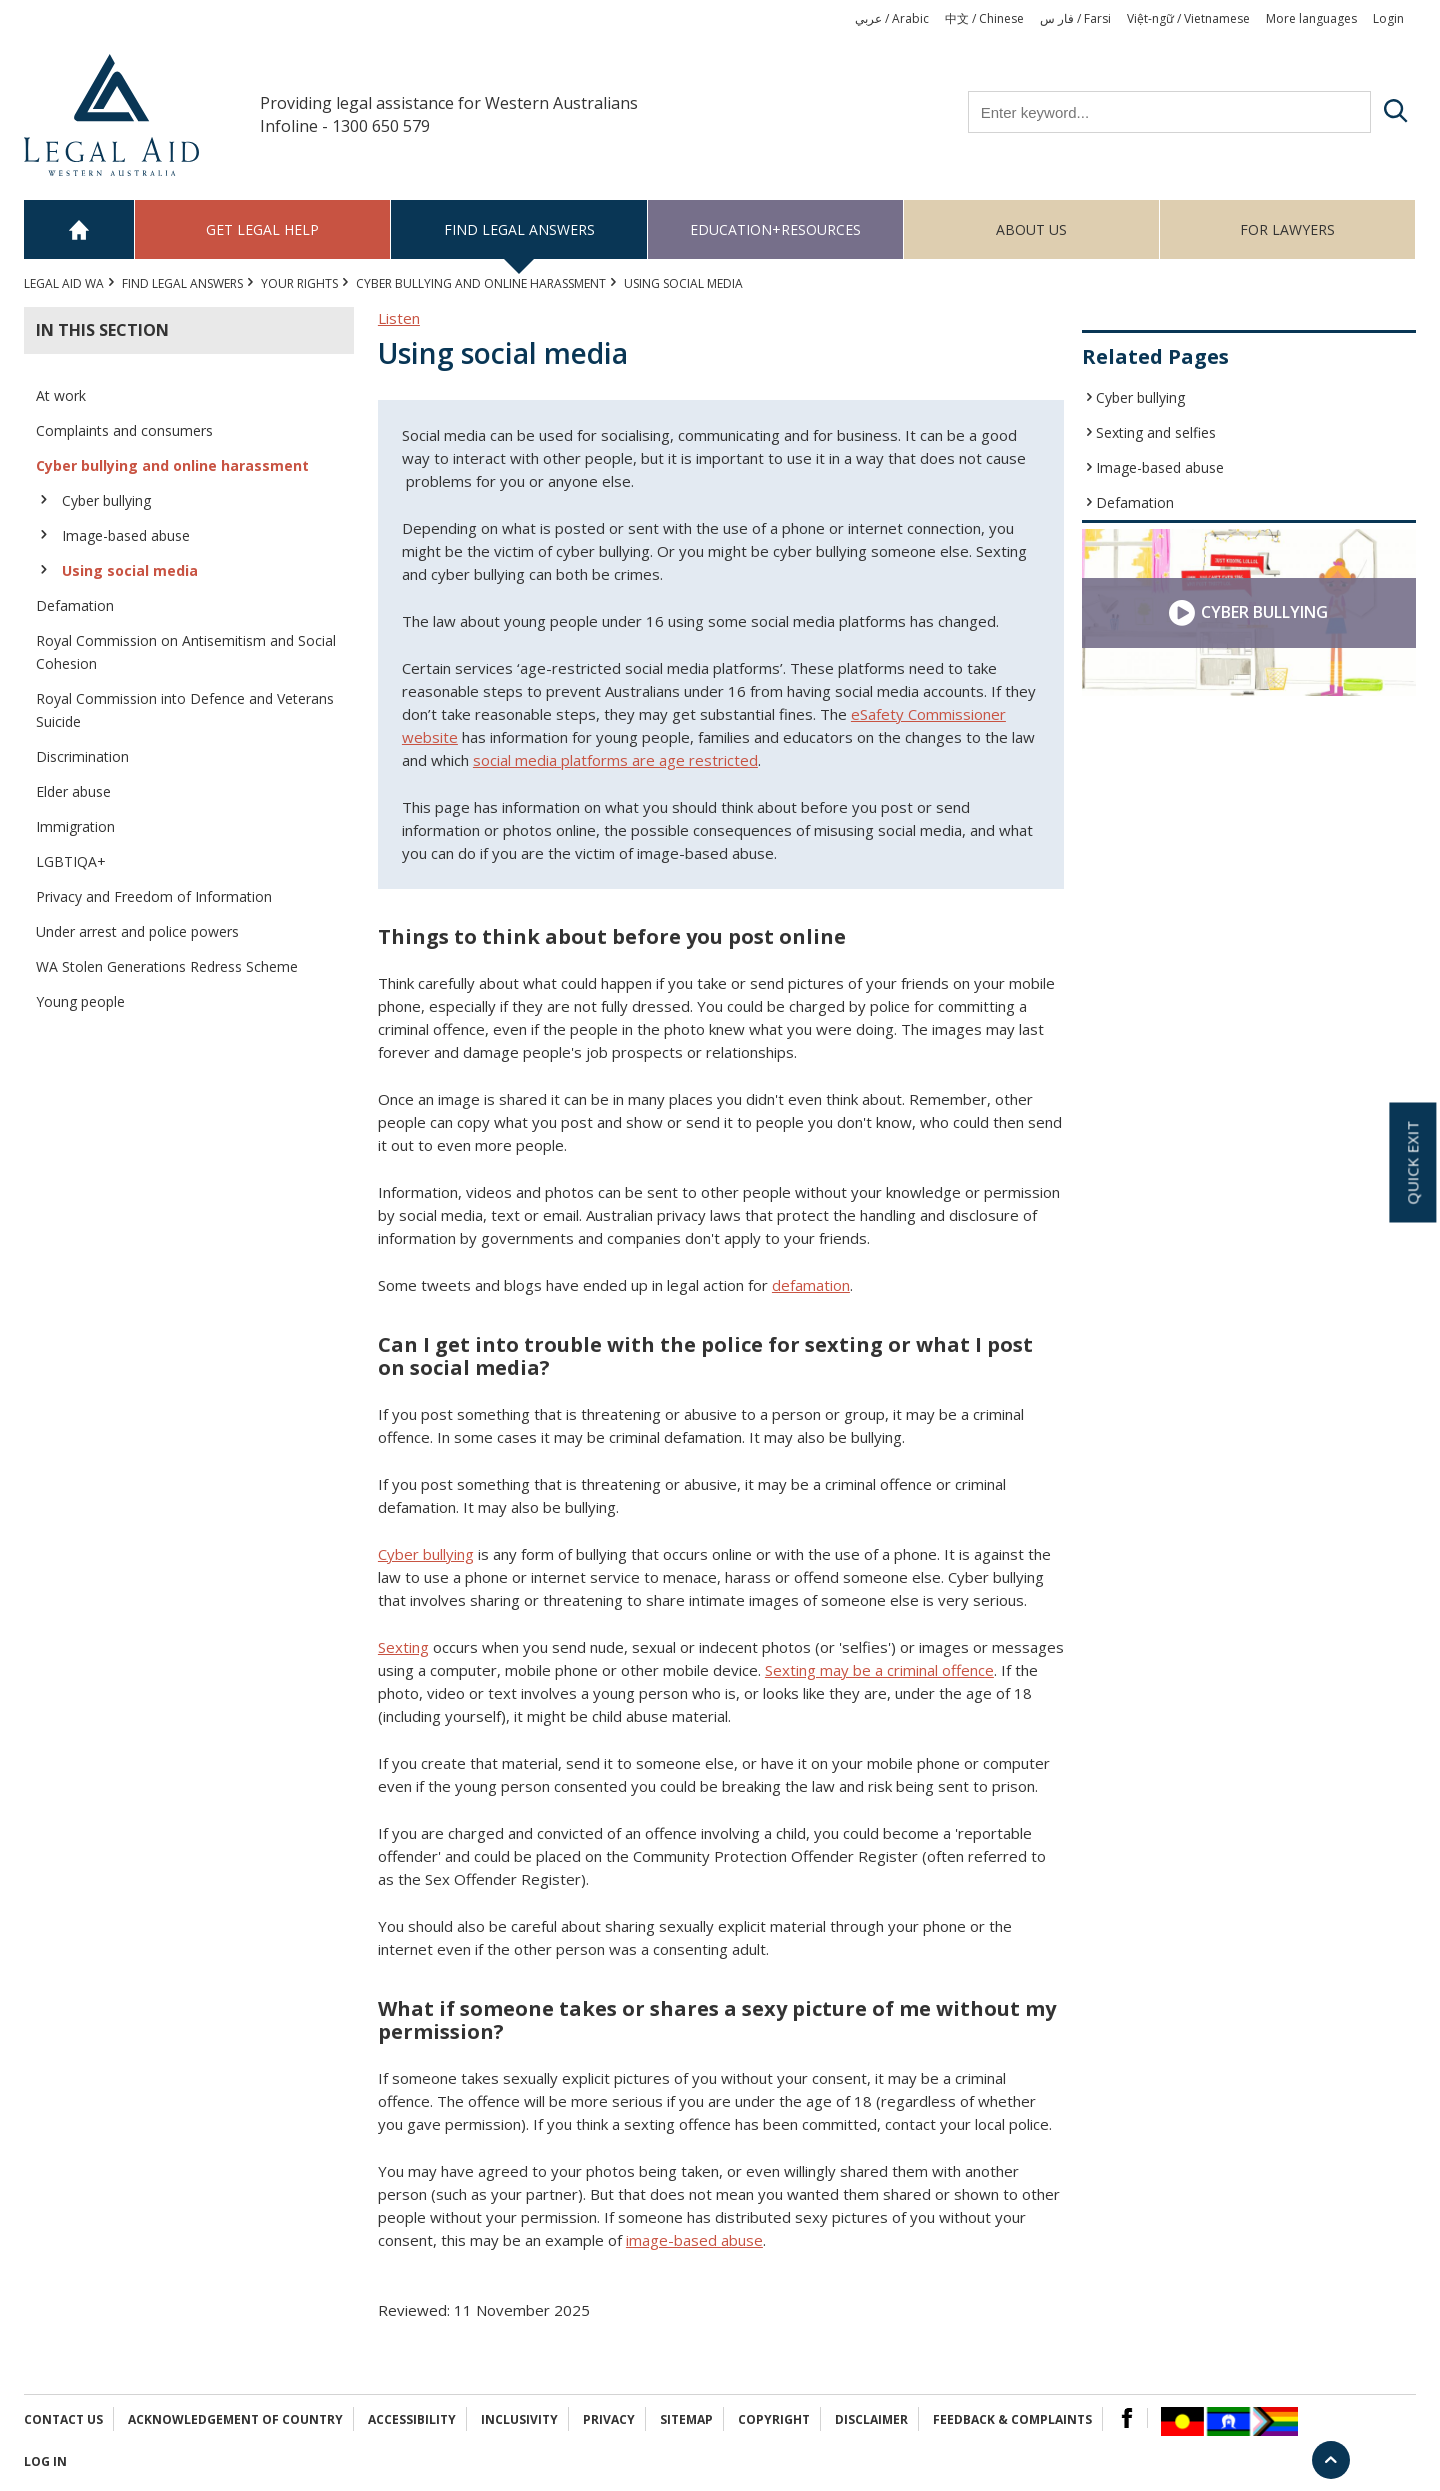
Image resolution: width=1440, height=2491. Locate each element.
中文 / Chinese (984, 18)
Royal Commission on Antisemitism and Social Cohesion (186, 652)
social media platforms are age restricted (615, 760)
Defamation (75, 605)
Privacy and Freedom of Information (154, 896)
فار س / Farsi (1075, 18)
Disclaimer (871, 2419)
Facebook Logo (1127, 2418)
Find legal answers (519, 229)
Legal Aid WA (64, 283)
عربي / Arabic (892, 18)
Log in (45, 2461)
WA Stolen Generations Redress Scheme (167, 966)
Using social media (130, 570)
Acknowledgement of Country (235, 2419)
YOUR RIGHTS (299, 283)
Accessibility (412, 2419)
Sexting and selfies (1156, 432)
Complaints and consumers (124, 430)
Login (1388, 18)
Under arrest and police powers (137, 931)
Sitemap (686, 2419)
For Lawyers (1287, 229)
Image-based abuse (126, 535)
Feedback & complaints (1012, 2419)
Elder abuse (73, 791)
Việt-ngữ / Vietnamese (1188, 18)
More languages (1311, 18)
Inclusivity (519, 2419)
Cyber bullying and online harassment (481, 283)
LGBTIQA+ (71, 861)
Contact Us (63, 2419)
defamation (811, 1285)
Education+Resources (775, 229)
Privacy (609, 2419)
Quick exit (1412, 1162)
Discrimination (82, 756)
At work (61, 395)
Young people (80, 1001)
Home (79, 229)
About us (1031, 229)
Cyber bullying (106, 500)
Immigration (75, 826)
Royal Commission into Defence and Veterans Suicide (185, 710)
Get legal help (262, 229)
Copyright (774, 2419)
